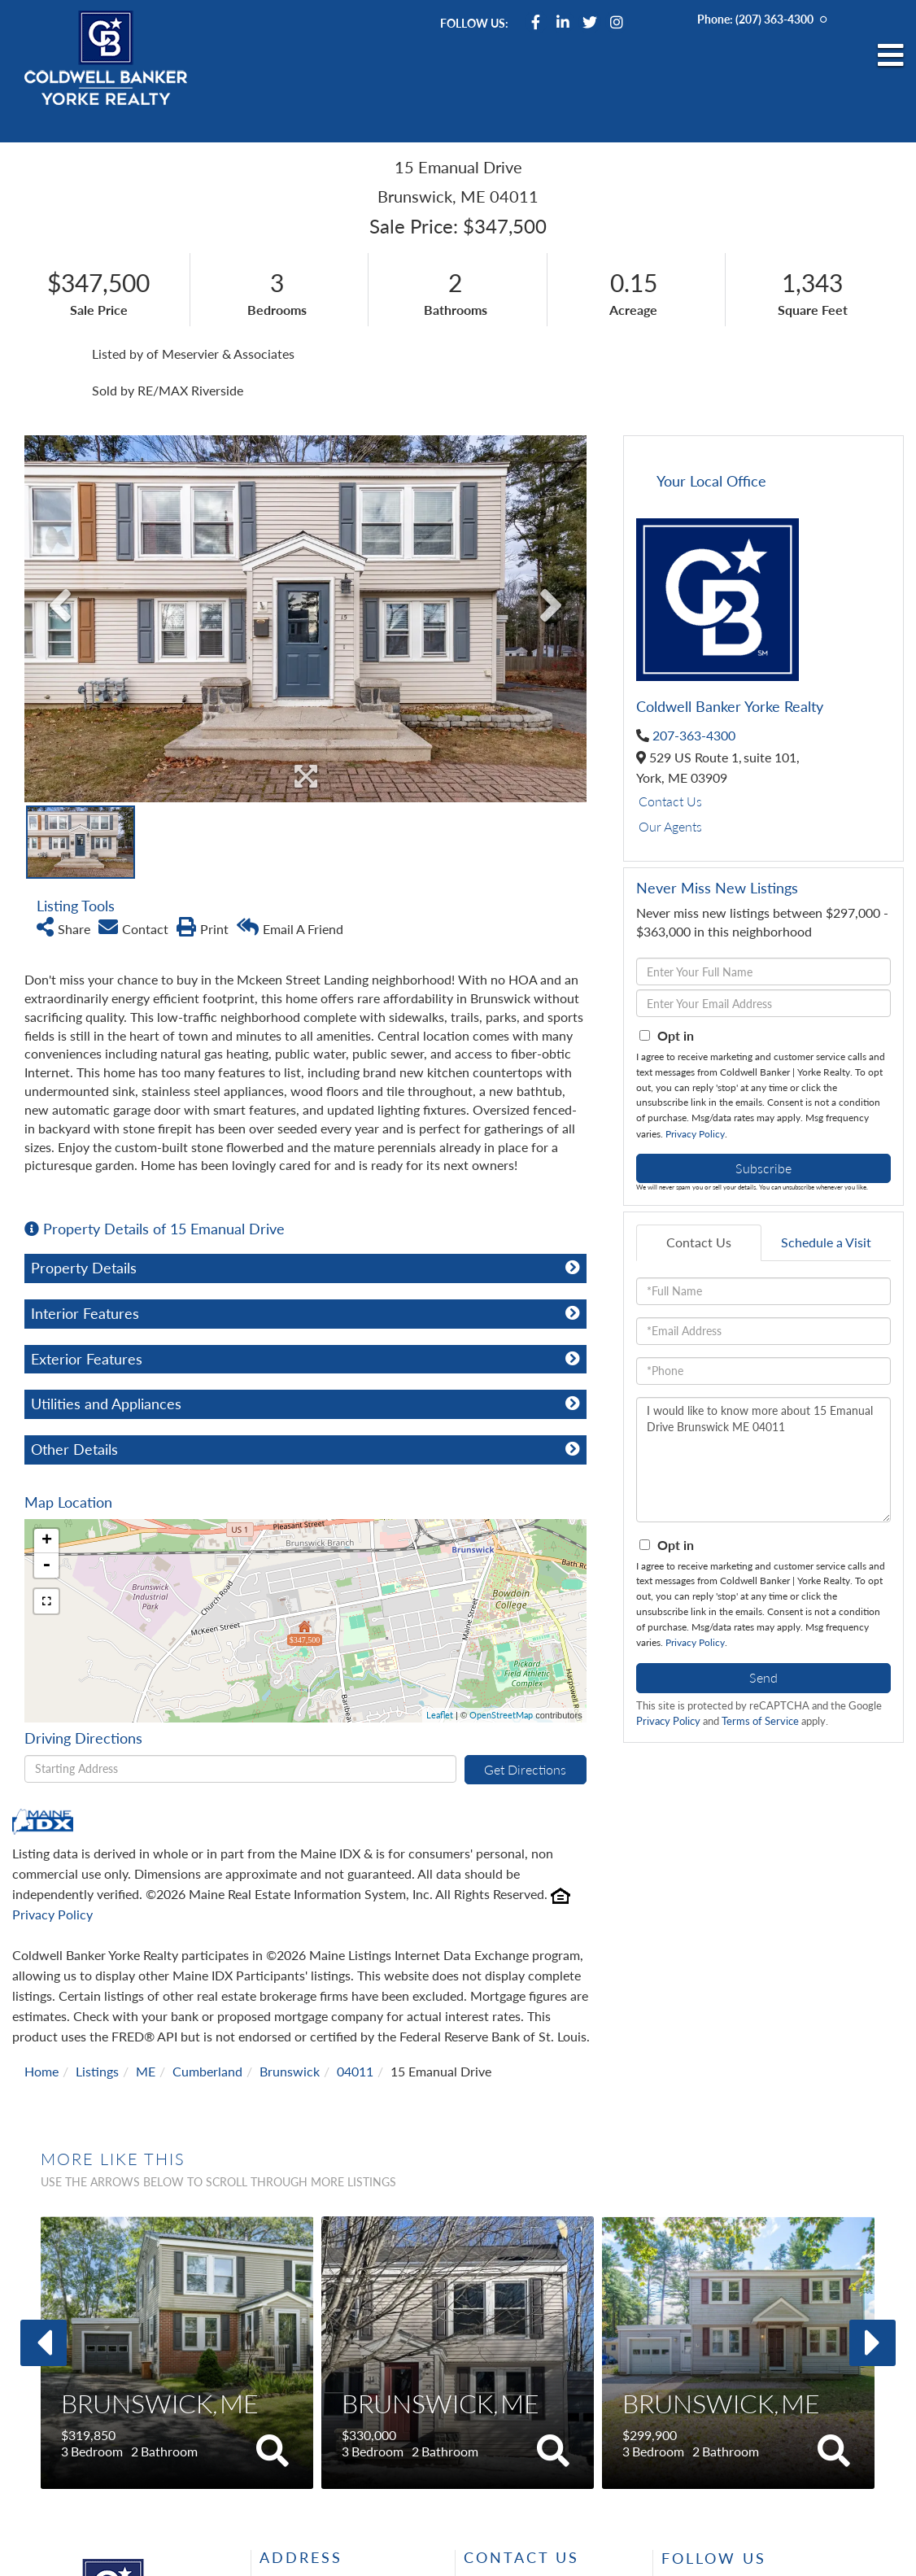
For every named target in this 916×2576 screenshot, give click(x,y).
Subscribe (763, 1168)
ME (145, 2071)
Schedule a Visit (826, 1242)
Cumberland (207, 2071)
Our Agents (670, 826)
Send (763, 1677)
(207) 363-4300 (774, 19)
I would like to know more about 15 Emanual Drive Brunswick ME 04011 (763, 1459)
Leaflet (439, 1714)
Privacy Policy (52, 1914)
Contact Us (670, 801)
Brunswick (290, 2071)
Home (41, 2071)
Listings (97, 2071)
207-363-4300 (693, 735)
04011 (355, 2071)
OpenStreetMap (501, 1714)
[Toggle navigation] (891, 56)
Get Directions (525, 1769)
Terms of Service (760, 1720)
